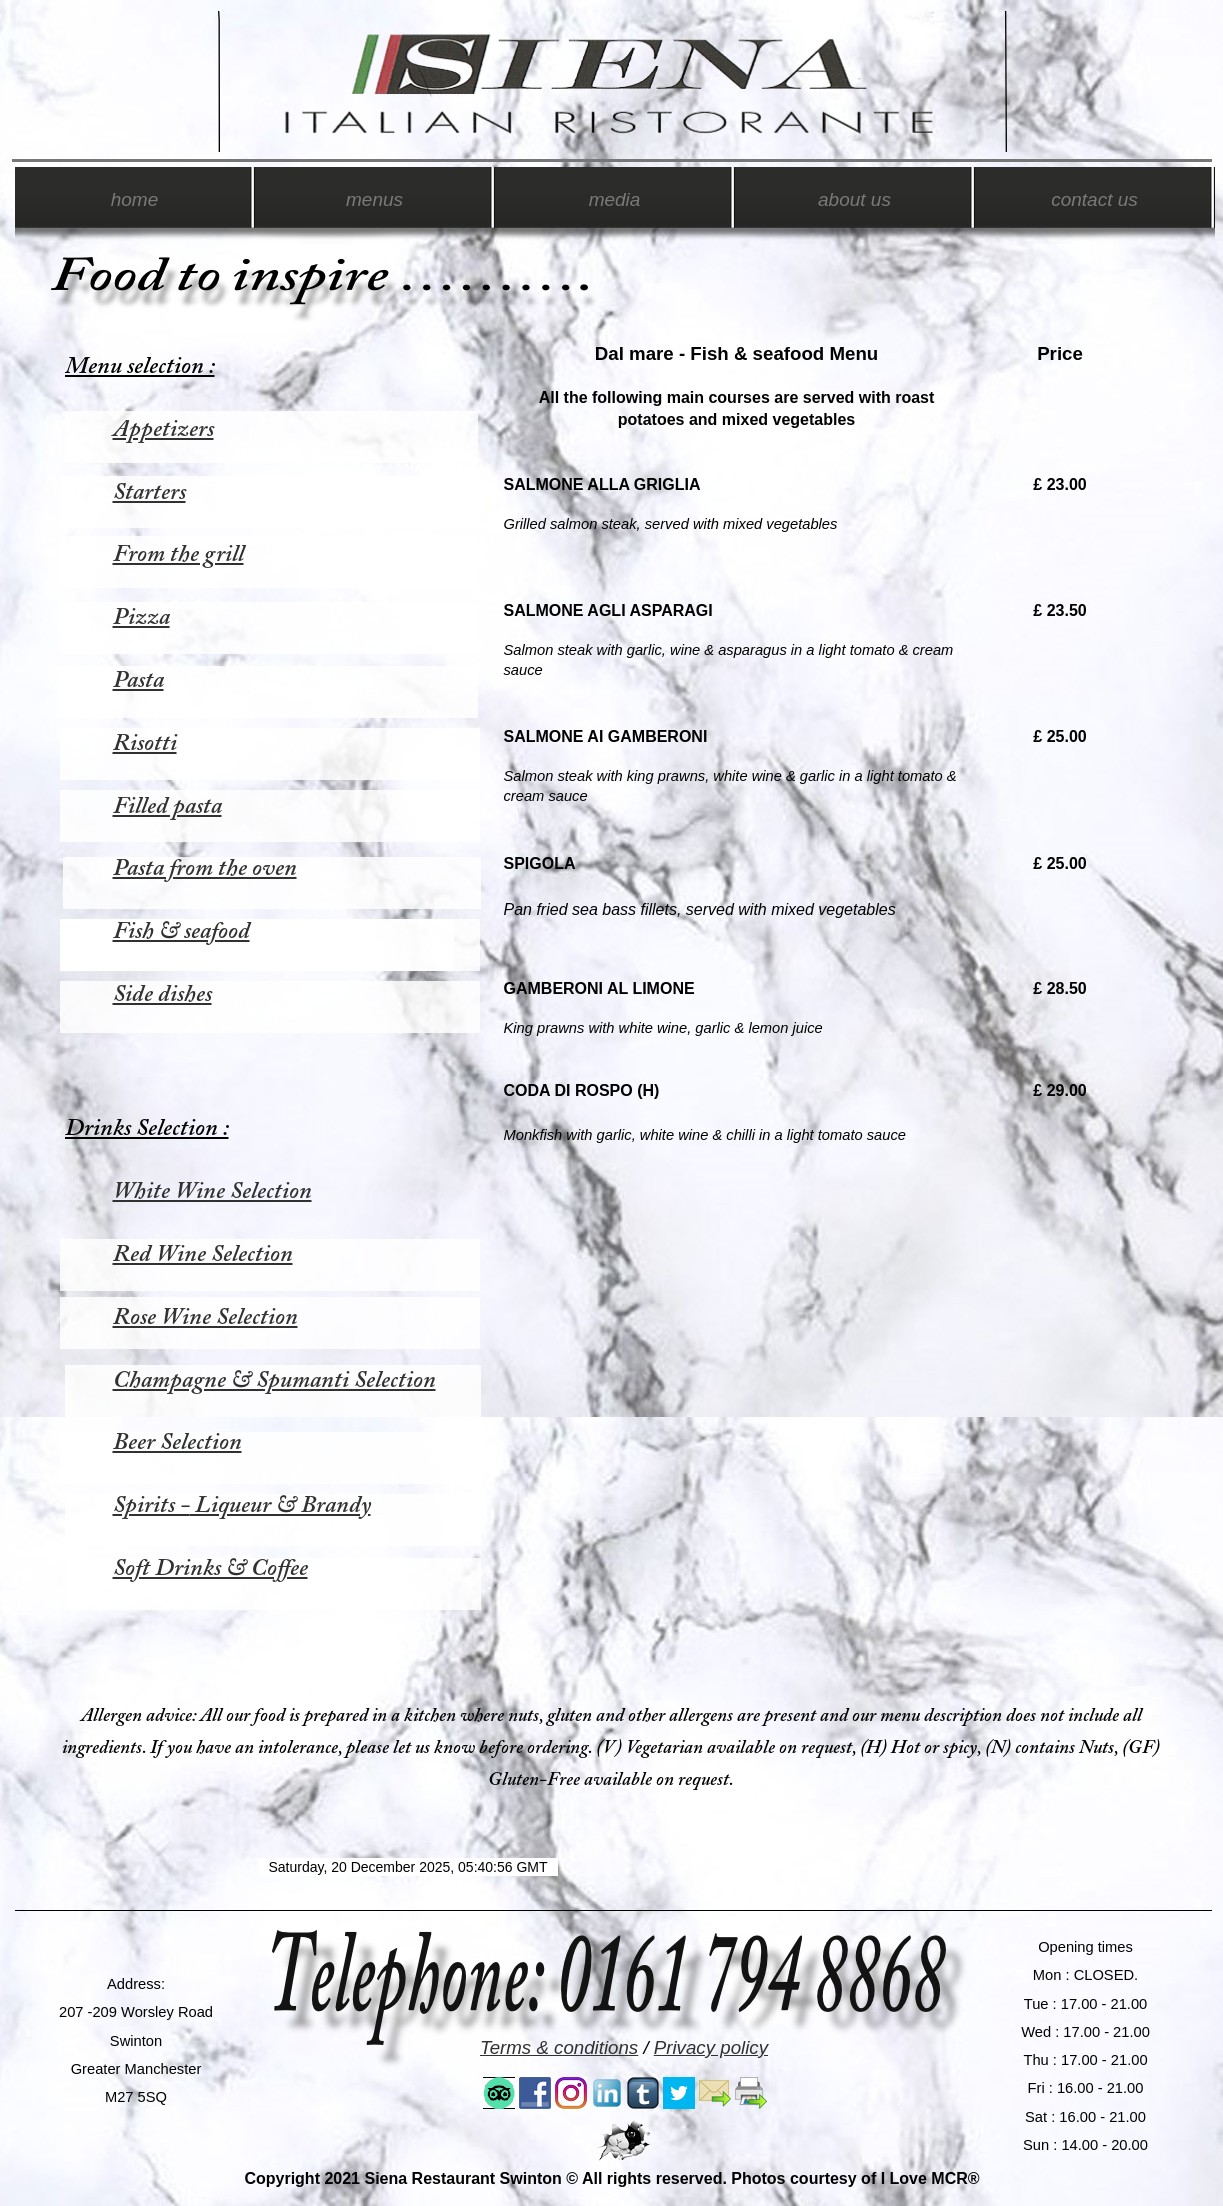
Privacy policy (711, 2047)
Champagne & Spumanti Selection (274, 1381)
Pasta (138, 681)
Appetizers (163, 430)
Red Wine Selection (203, 1255)
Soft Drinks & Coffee (210, 1569)
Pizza (141, 618)
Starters (149, 493)
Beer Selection (177, 1443)
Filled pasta (167, 807)
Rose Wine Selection (205, 1318)
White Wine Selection (212, 1192)
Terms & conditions (559, 2047)
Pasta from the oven (205, 869)
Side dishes (162, 995)
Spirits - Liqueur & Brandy (242, 1506)
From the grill (178, 555)
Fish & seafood (181, 932)
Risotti (145, 744)
